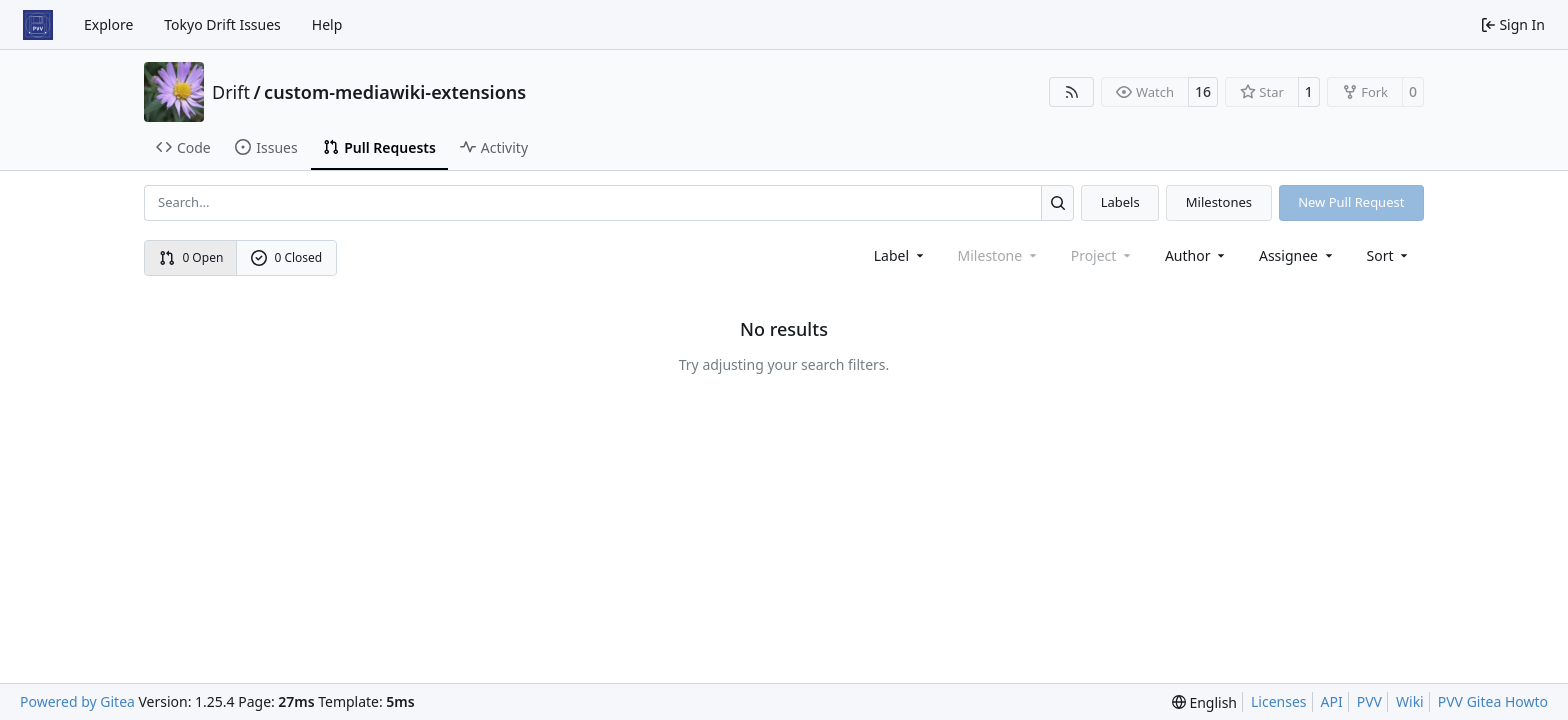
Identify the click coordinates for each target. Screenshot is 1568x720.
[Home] (38, 25)
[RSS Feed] (1072, 92)
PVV (1369, 701)
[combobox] (900, 255)
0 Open (191, 257)
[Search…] (1057, 202)
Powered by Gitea (77, 701)
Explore (108, 24)
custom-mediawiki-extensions (395, 92)
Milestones (1219, 202)
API (1332, 701)
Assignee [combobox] (1297, 255)
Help (327, 24)
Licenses (1279, 701)
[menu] (1389, 255)
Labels (1120, 202)
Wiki (1410, 701)
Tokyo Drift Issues (222, 24)
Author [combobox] (1196, 255)
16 (1203, 91)
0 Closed (287, 257)
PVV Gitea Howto (1493, 701)
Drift (231, 92)
